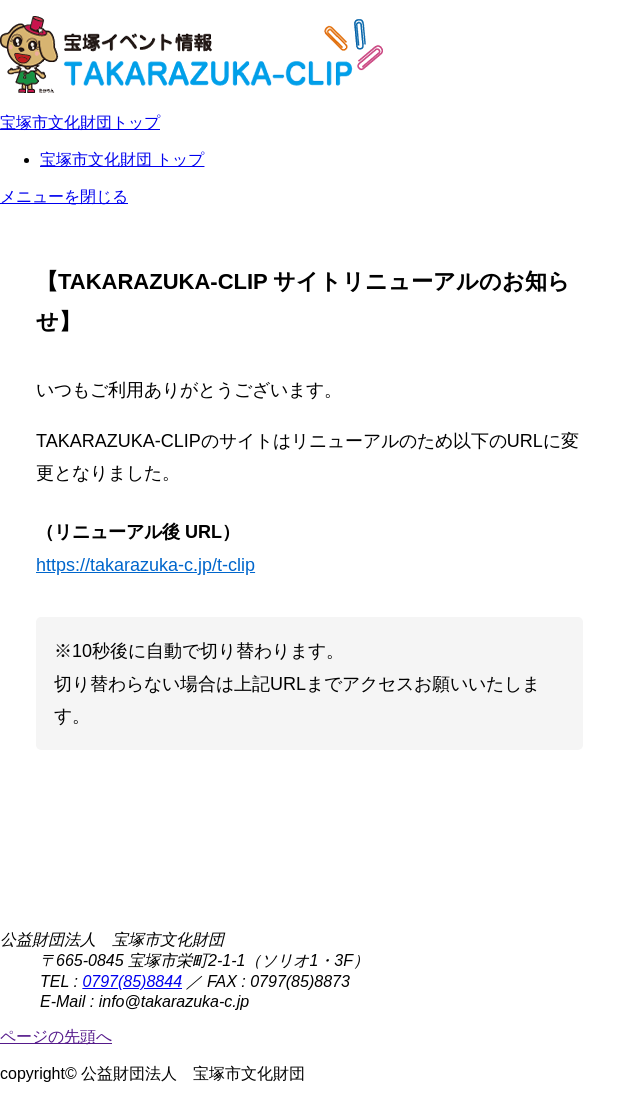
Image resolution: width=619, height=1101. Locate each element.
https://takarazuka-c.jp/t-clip (145, 565)
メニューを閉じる (64, 196)
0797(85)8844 (132, 981)
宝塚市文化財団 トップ (122, 159)
